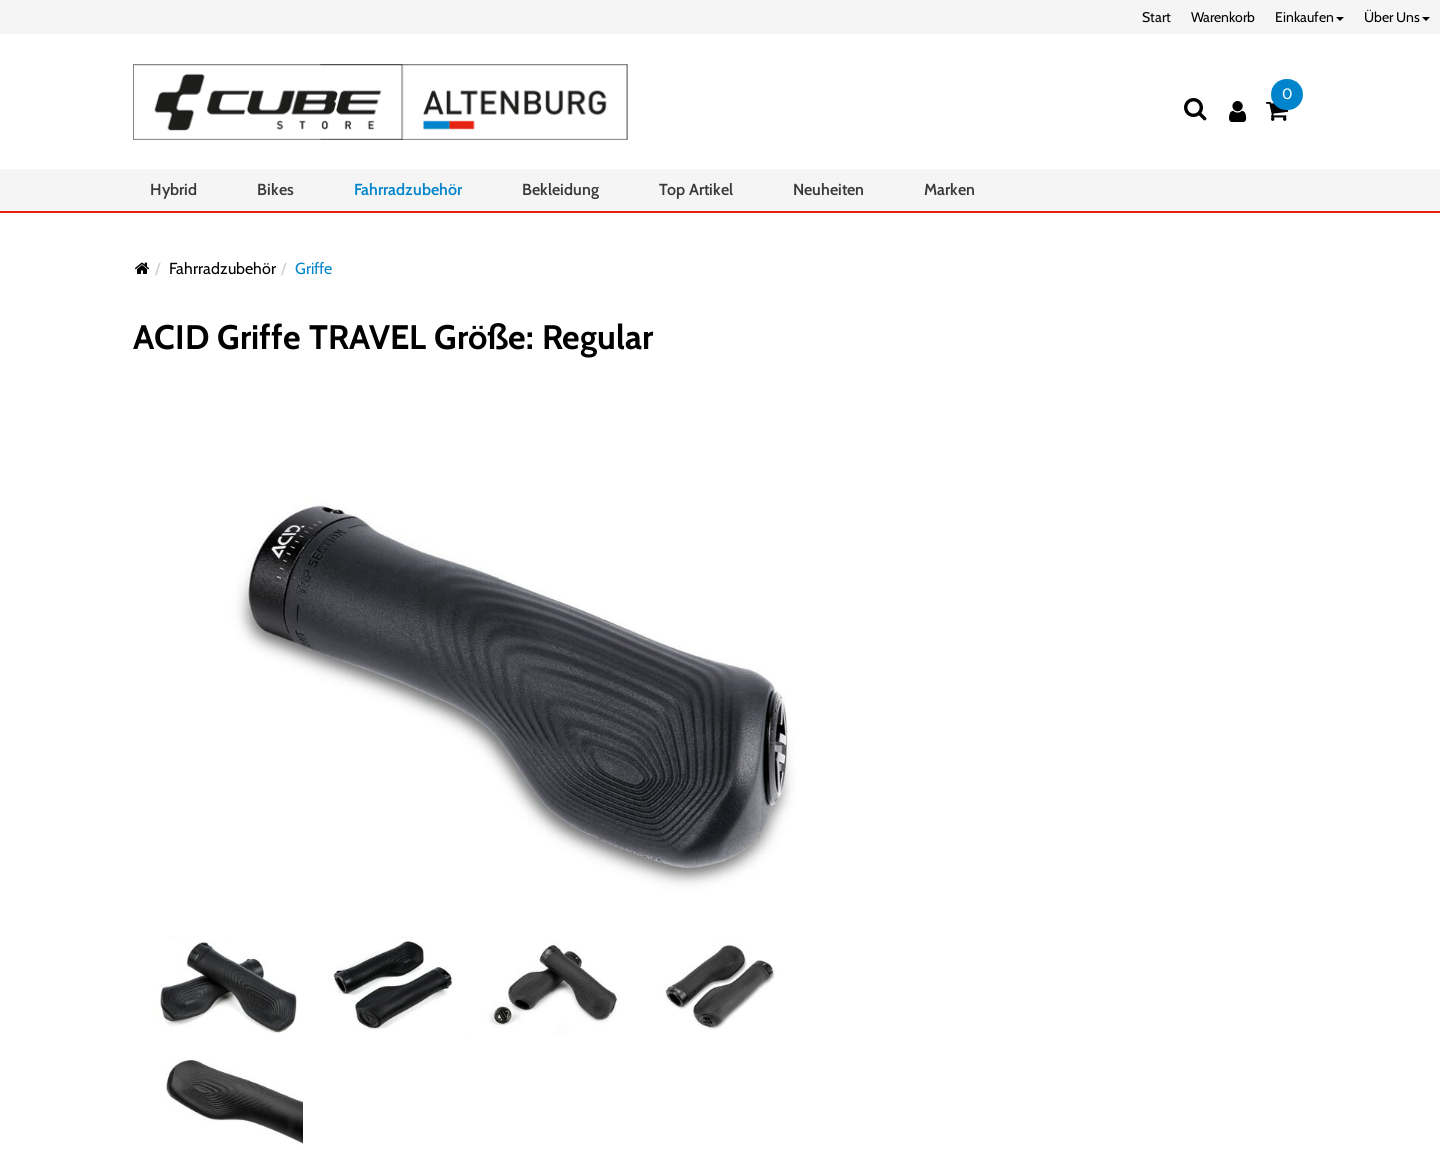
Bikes (275, 190)
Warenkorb (1223, 17)
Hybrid (173, 190)
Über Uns (1397, 17)
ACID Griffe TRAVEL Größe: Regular (393, 337)
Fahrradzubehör (408, 190)
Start (1156, 17)
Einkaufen (1309, 17)
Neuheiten (828, 190)
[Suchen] (1195, 108)
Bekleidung (560, 190)
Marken (949, 190)
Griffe (313, 268)
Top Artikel (696, 190)
